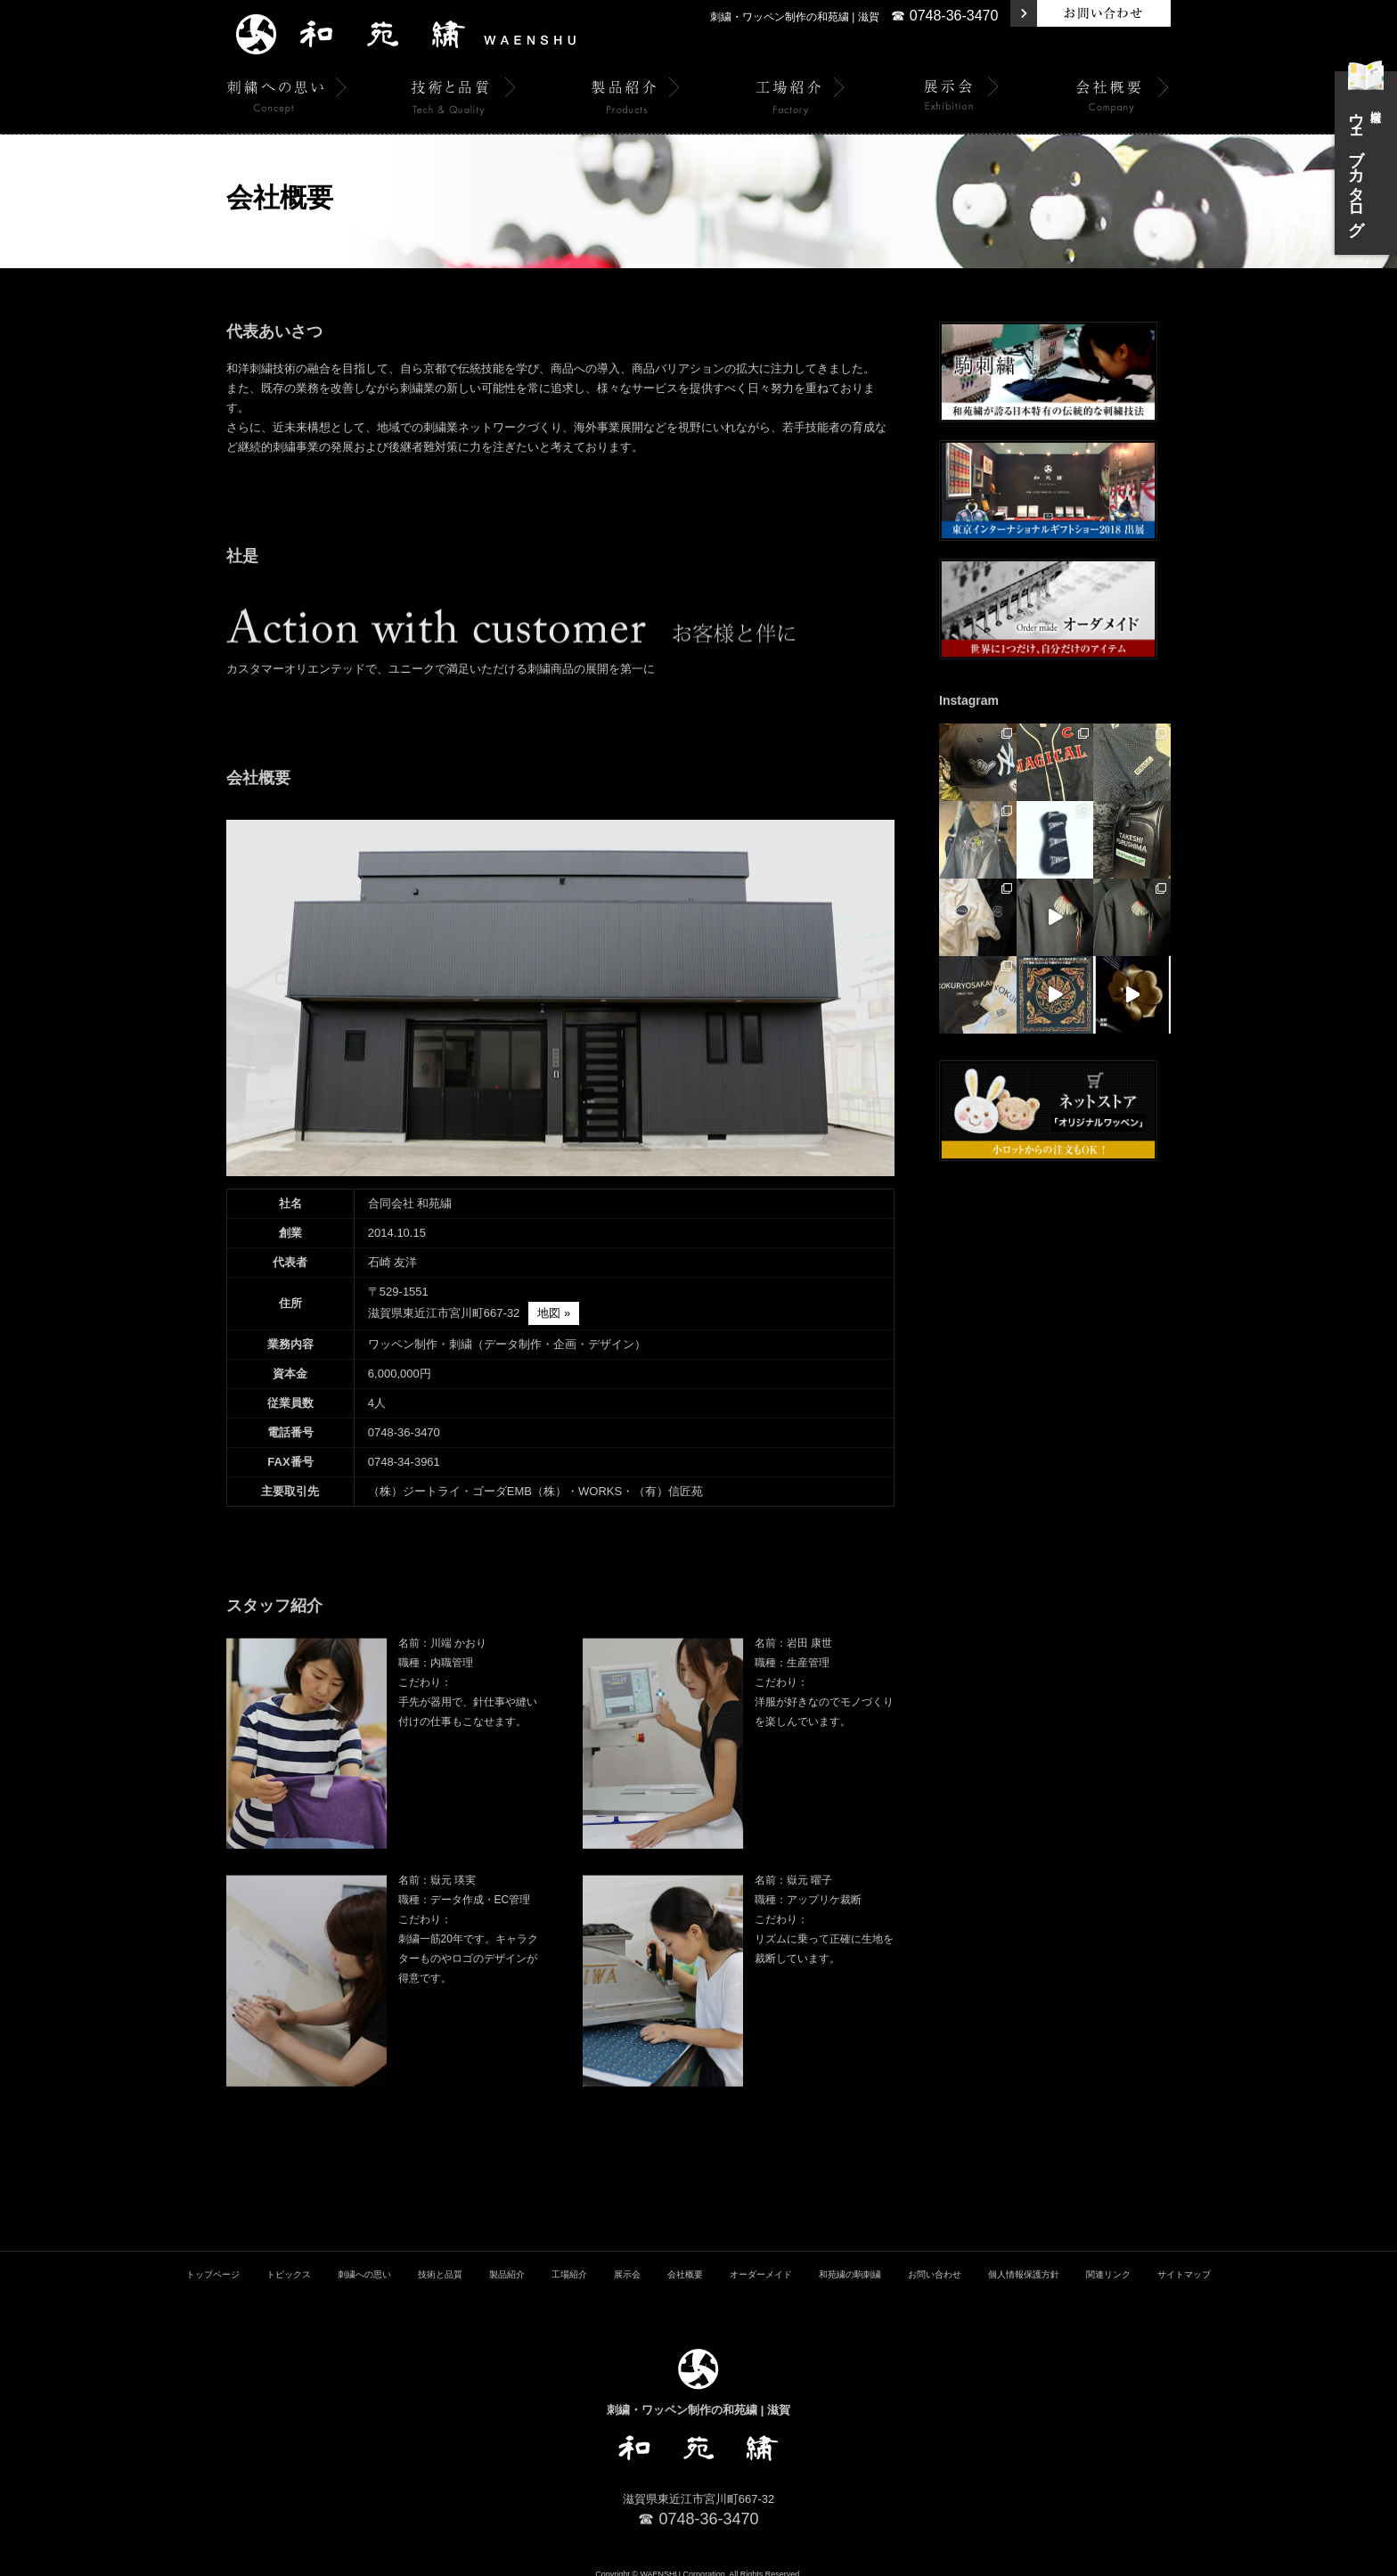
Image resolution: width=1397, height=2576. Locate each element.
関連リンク (1108, 2262)
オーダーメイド (761, 2262)
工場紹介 (569, 2262)
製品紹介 (507, 2262)
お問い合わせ (934, 2262)
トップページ (213, 2262)
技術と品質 (440, 2262)
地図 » (553, 1313)
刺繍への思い (364, 2262)
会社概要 (685, 2262)
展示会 (627, 2262)
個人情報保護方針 (1023, 2262)
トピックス (288, 2262)
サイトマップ (1184, 2262)
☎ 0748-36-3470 (944, 15)
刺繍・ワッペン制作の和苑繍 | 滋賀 (794, 17)
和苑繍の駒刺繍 (850, 2262)
